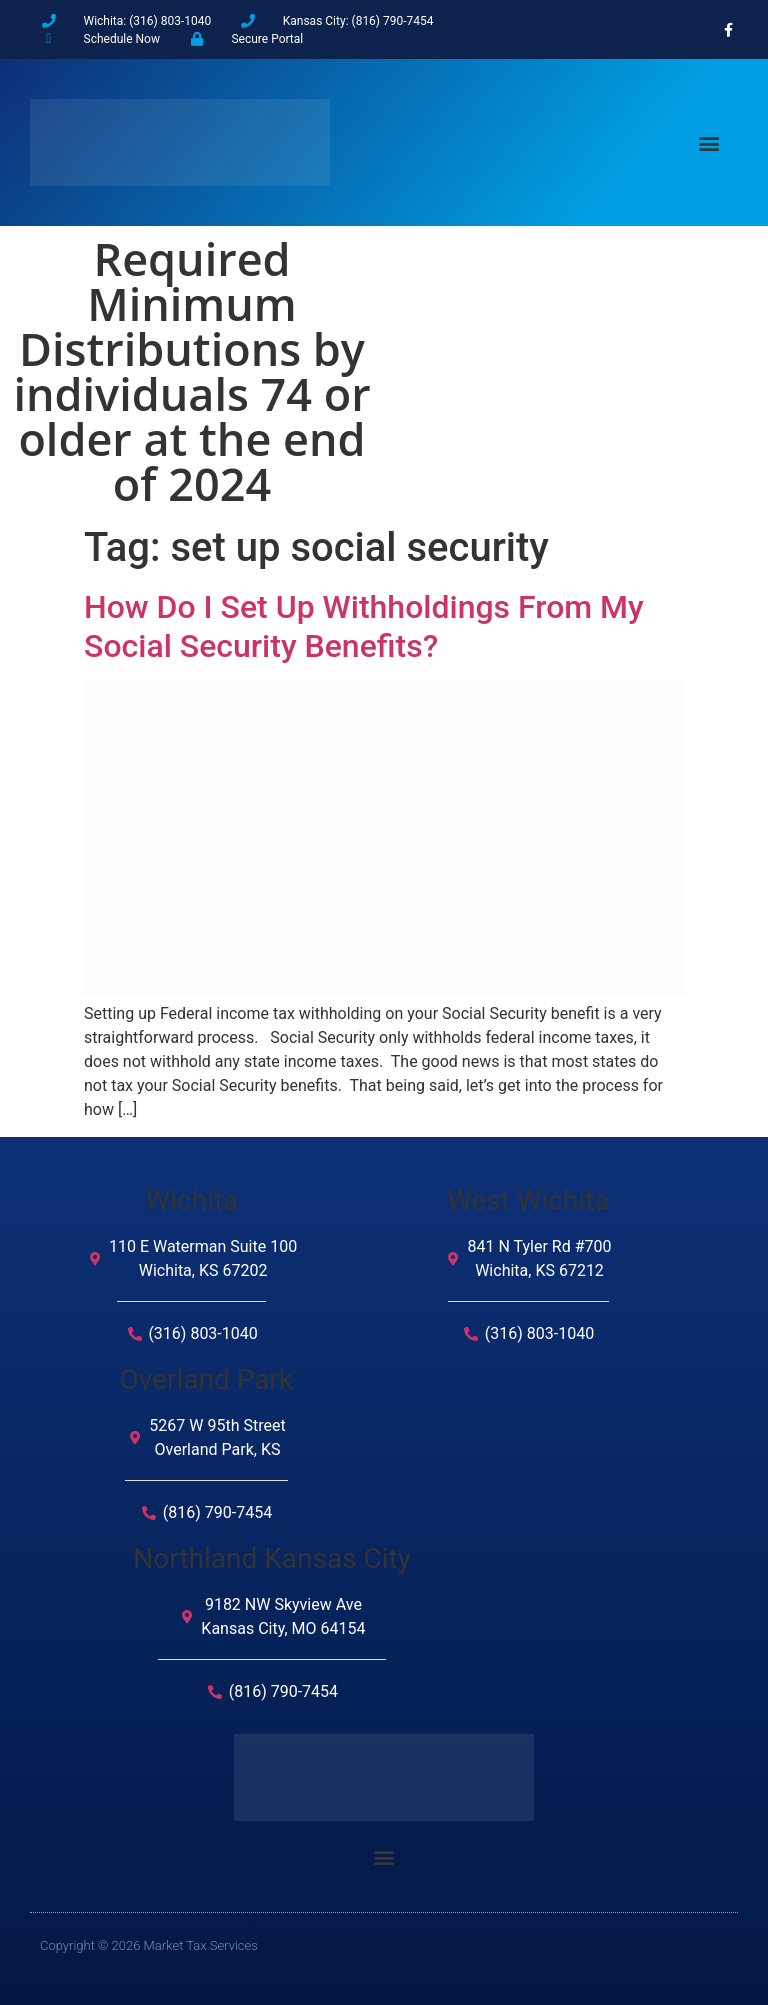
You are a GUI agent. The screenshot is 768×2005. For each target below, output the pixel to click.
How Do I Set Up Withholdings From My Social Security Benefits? (364, 626)
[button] (709, 142)
